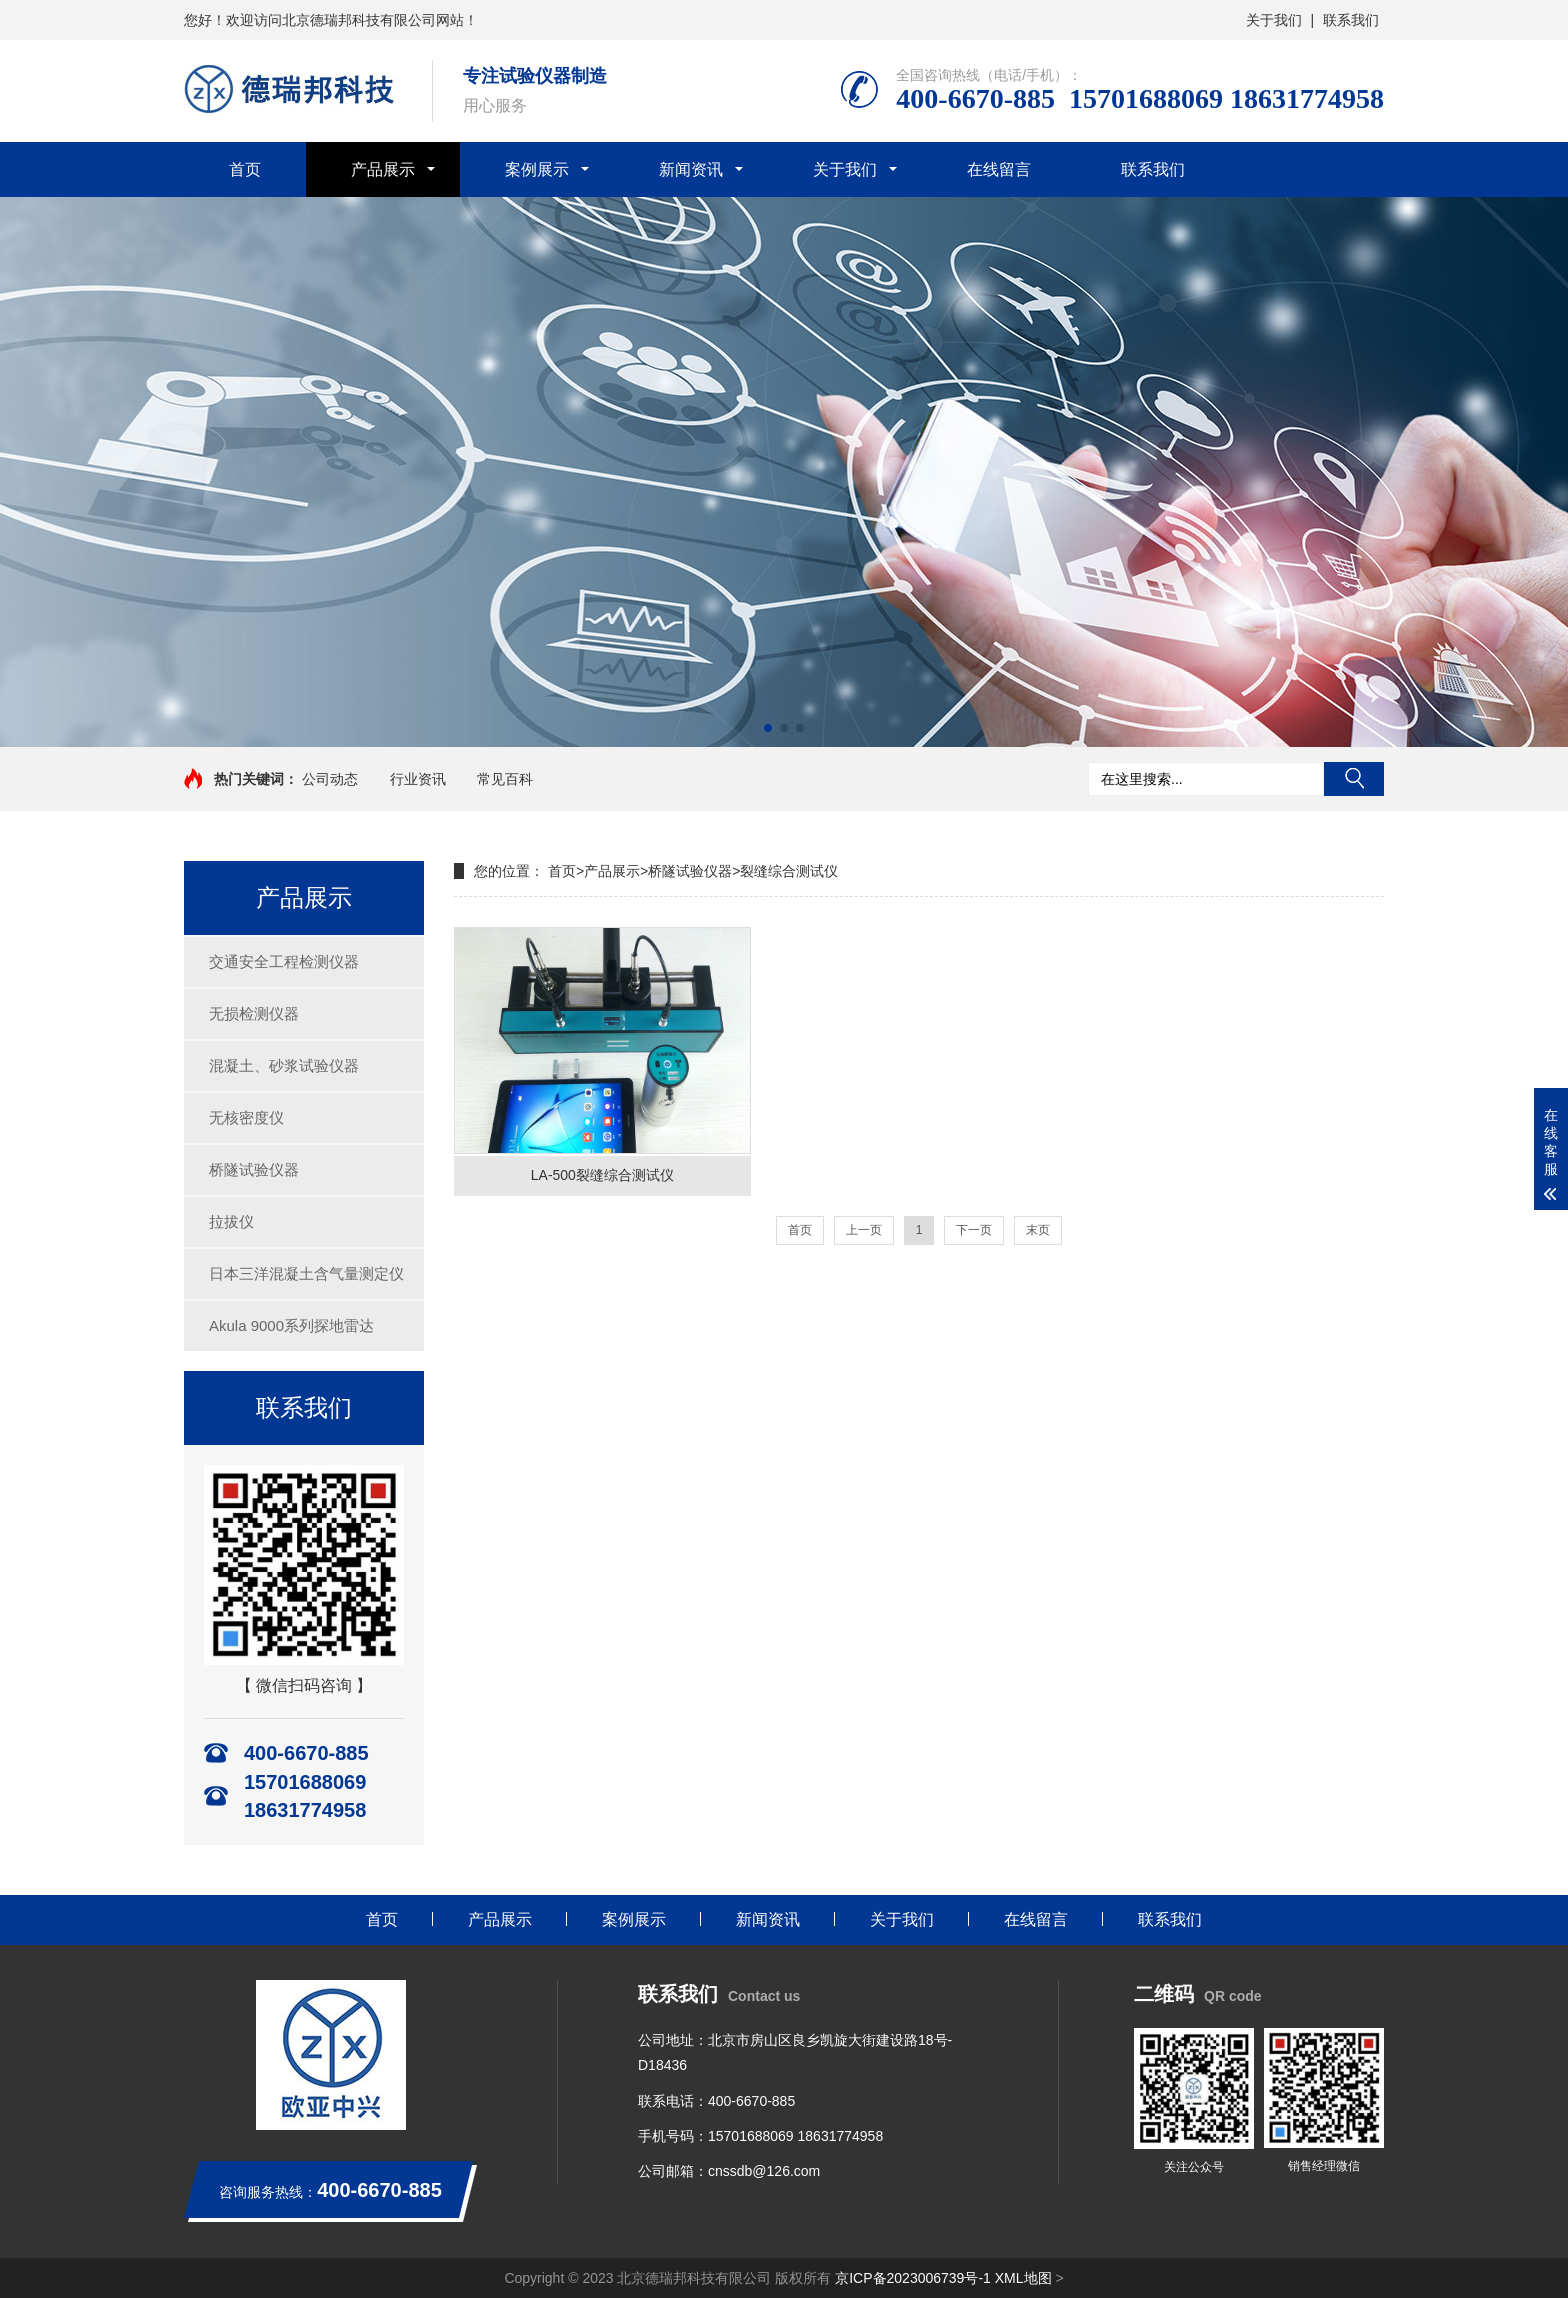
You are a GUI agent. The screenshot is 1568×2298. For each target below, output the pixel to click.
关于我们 (1274, 20)
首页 (245, 169)
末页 (1038, 1230)
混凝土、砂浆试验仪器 (284, 1065)
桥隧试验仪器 (254, 1169)
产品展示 (383, 169)
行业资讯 (418, 779)
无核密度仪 (246, 1117)
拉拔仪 (231, 1221)
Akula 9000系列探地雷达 (291, 1325)
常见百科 (505, 779)
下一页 (974, 1230)
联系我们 (1351, 20)
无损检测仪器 (254, 1013)
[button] (768, 728)
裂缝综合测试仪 (789, 871)
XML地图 (1023, 2278)
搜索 (1354, 779)
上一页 (864, 1230)
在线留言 (999, 169)
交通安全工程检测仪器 (284, 961)
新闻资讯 (691, 169)
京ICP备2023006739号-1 (913, 2278)
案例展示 (537, 169)
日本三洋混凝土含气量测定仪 (306, 1273)
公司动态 (330, 779)
